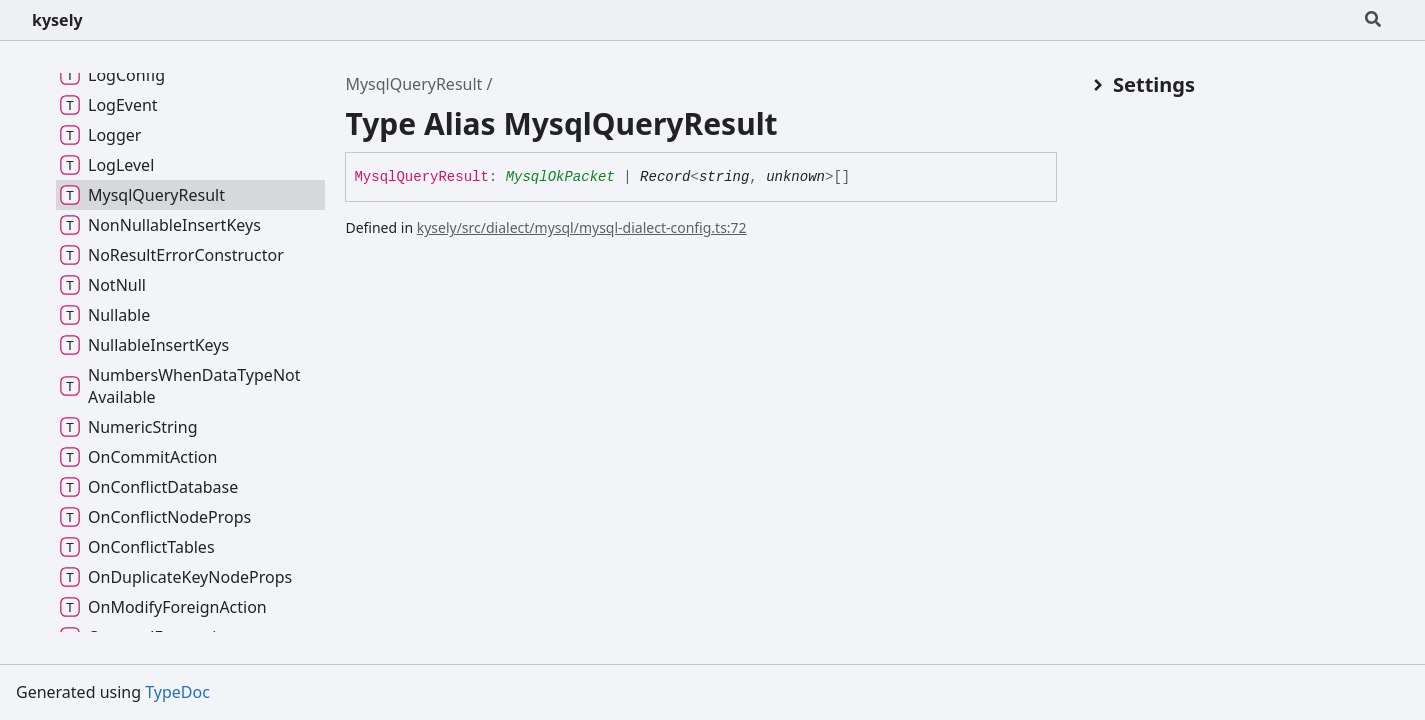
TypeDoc (177, 692)
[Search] (1373, 20)
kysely (57, 20)
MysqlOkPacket (560, 177)
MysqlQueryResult (413, 84)
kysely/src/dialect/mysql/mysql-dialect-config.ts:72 (582, 227)
